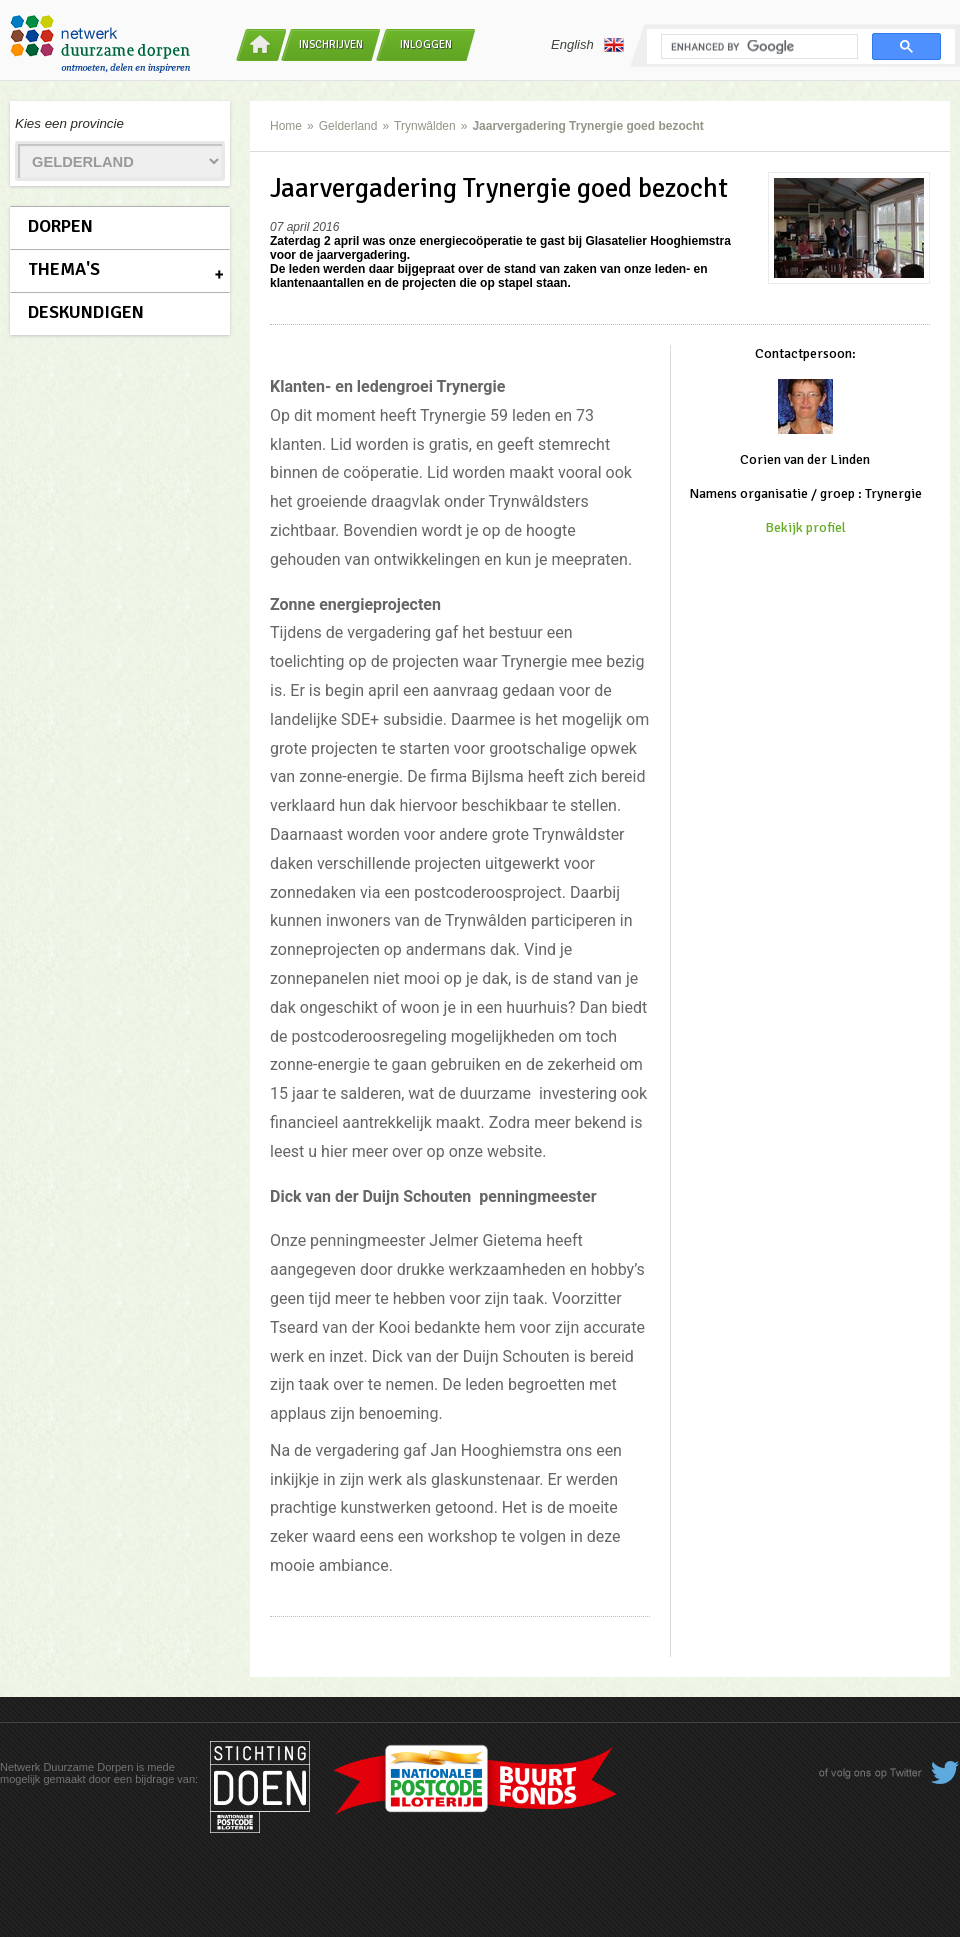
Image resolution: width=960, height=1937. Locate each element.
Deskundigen (86, 312)
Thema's (64, 269)
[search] (757, 47)
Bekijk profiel (805, 527)
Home (286, 126)
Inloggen (426, 44)
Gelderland (348, 126)
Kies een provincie (69, 123)
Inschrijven (331, 44)
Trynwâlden (425, 126)
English (587, 45)
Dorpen (60, 226)
